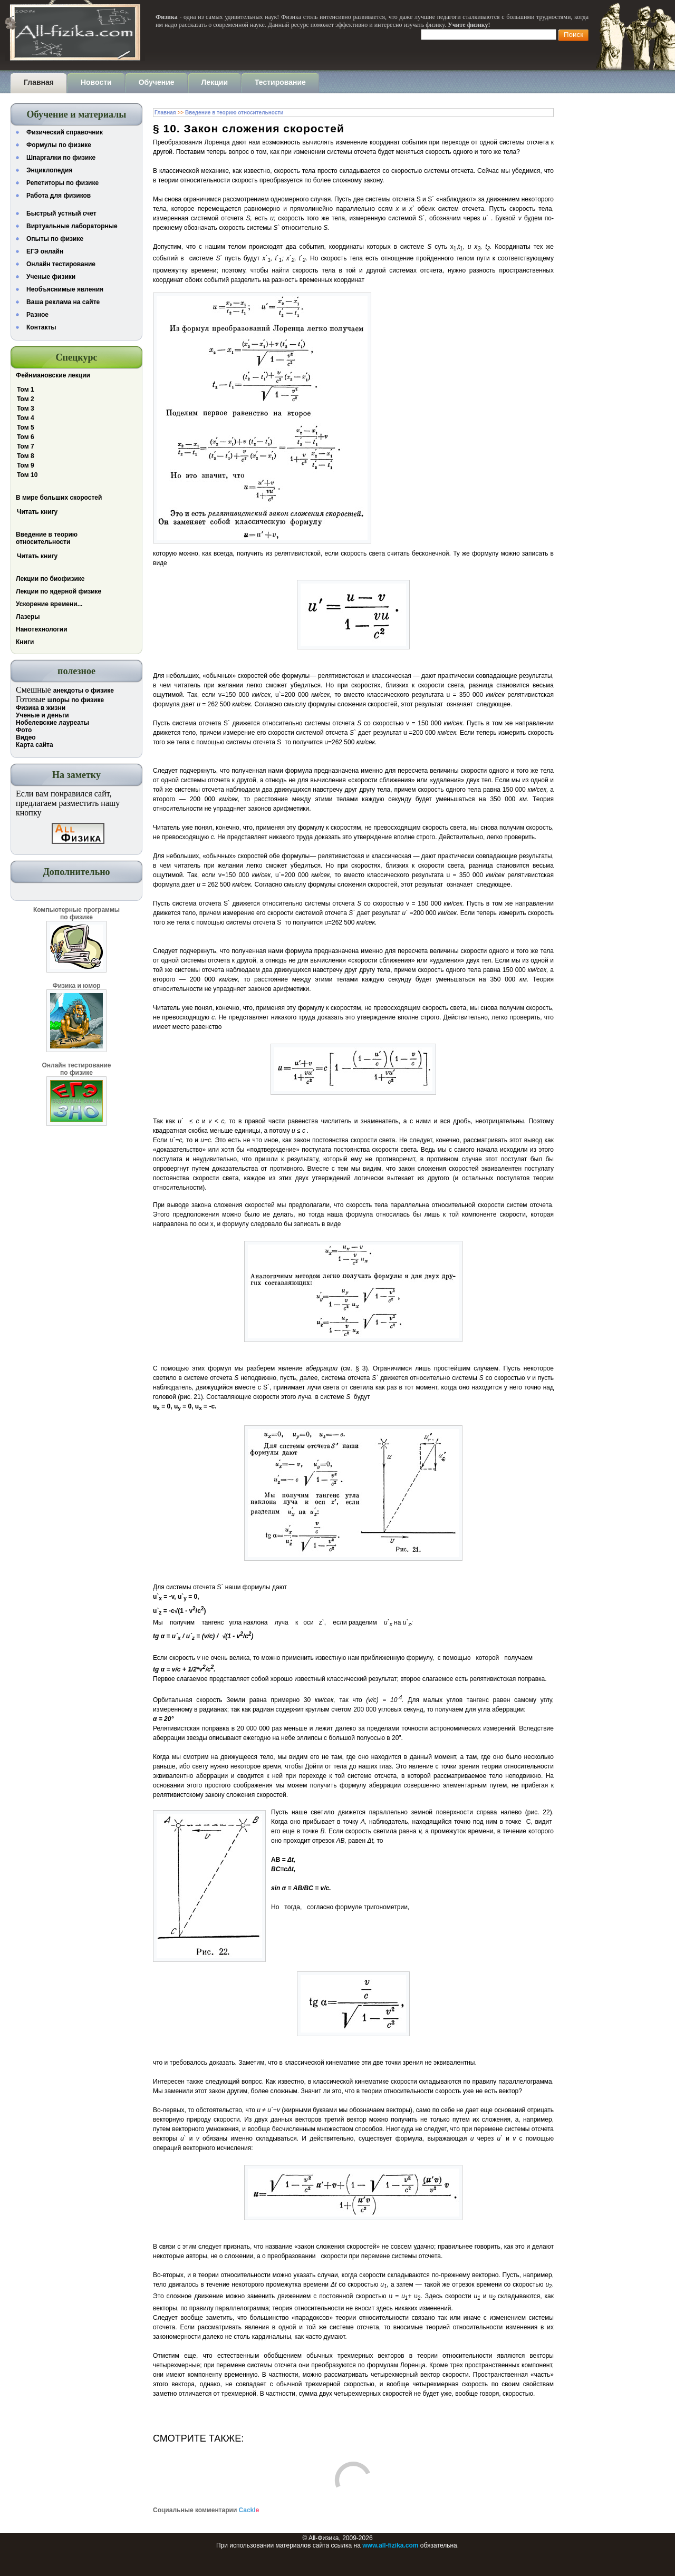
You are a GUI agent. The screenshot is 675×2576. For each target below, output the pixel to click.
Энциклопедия (49, 170)
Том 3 (25, 408)
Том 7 (25, 446)
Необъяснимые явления (64, 289)
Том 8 (25, 456)
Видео (26, 737)
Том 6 (25, 437)
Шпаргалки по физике (60, 157)
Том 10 (27, 475)
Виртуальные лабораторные (72, 226)
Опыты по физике (54, 238)
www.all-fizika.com (390, 2545)
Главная (165, 112)
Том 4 (25, 418)
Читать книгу (37, 512)
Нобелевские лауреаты (52, 722)
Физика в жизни (40, 708)
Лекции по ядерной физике (58, 591)
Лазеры (28, 616)
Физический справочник (64, 132)
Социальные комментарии (206, 2510)
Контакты (41, 327)
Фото (24, 730)
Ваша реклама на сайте (63, 302)
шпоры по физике (75, 700)
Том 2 (25, 399)
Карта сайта (34, 745)
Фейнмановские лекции (53, 375)
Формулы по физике (58, 145)
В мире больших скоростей (59, 497)
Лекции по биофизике (50, 578)
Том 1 (25, 389)
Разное (37, 314)
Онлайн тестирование (60, 264)
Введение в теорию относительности (47, 538)
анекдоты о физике (83, 690)
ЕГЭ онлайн (44, 251)
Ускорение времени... (49, 604)
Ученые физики (50, 276)
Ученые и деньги (42, 715)
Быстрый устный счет (61, 213)
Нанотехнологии (42, 629)
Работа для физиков (58, 195)
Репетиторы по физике (62, 183)
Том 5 (25, 427)
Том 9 (25, 465)
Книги (25, 642)
